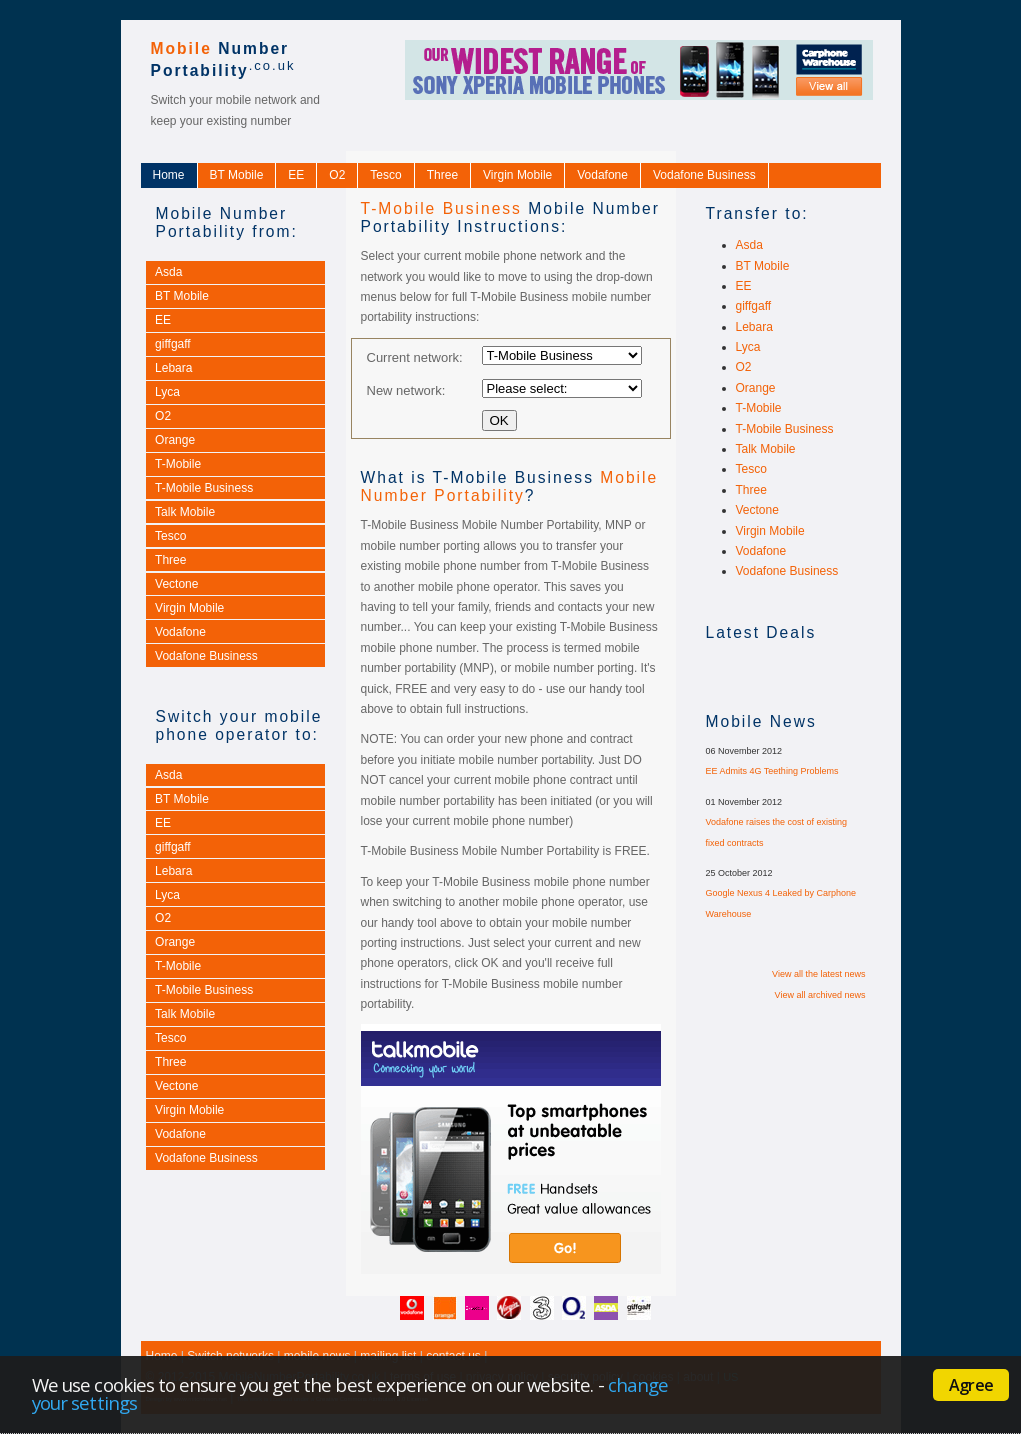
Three (442, 175)
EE (296, 175)
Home (169, 175)
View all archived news (820, 995)
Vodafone (602, 175)
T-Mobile (178, 464)
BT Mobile (237, 175)
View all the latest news (818, 974)
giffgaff (173, 344)
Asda (168, 272)
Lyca (167, 392)
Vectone (176, 584)
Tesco (385, 175)
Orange (175, 440)
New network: (406, 390)
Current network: (415, 357)
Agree (971, 1385)
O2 (337, 175)
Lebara (173, 368)
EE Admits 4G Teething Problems (772, 771)
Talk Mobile (185, 512)
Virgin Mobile (517, 175)
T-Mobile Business (204, 488)
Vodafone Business (704, 175)
